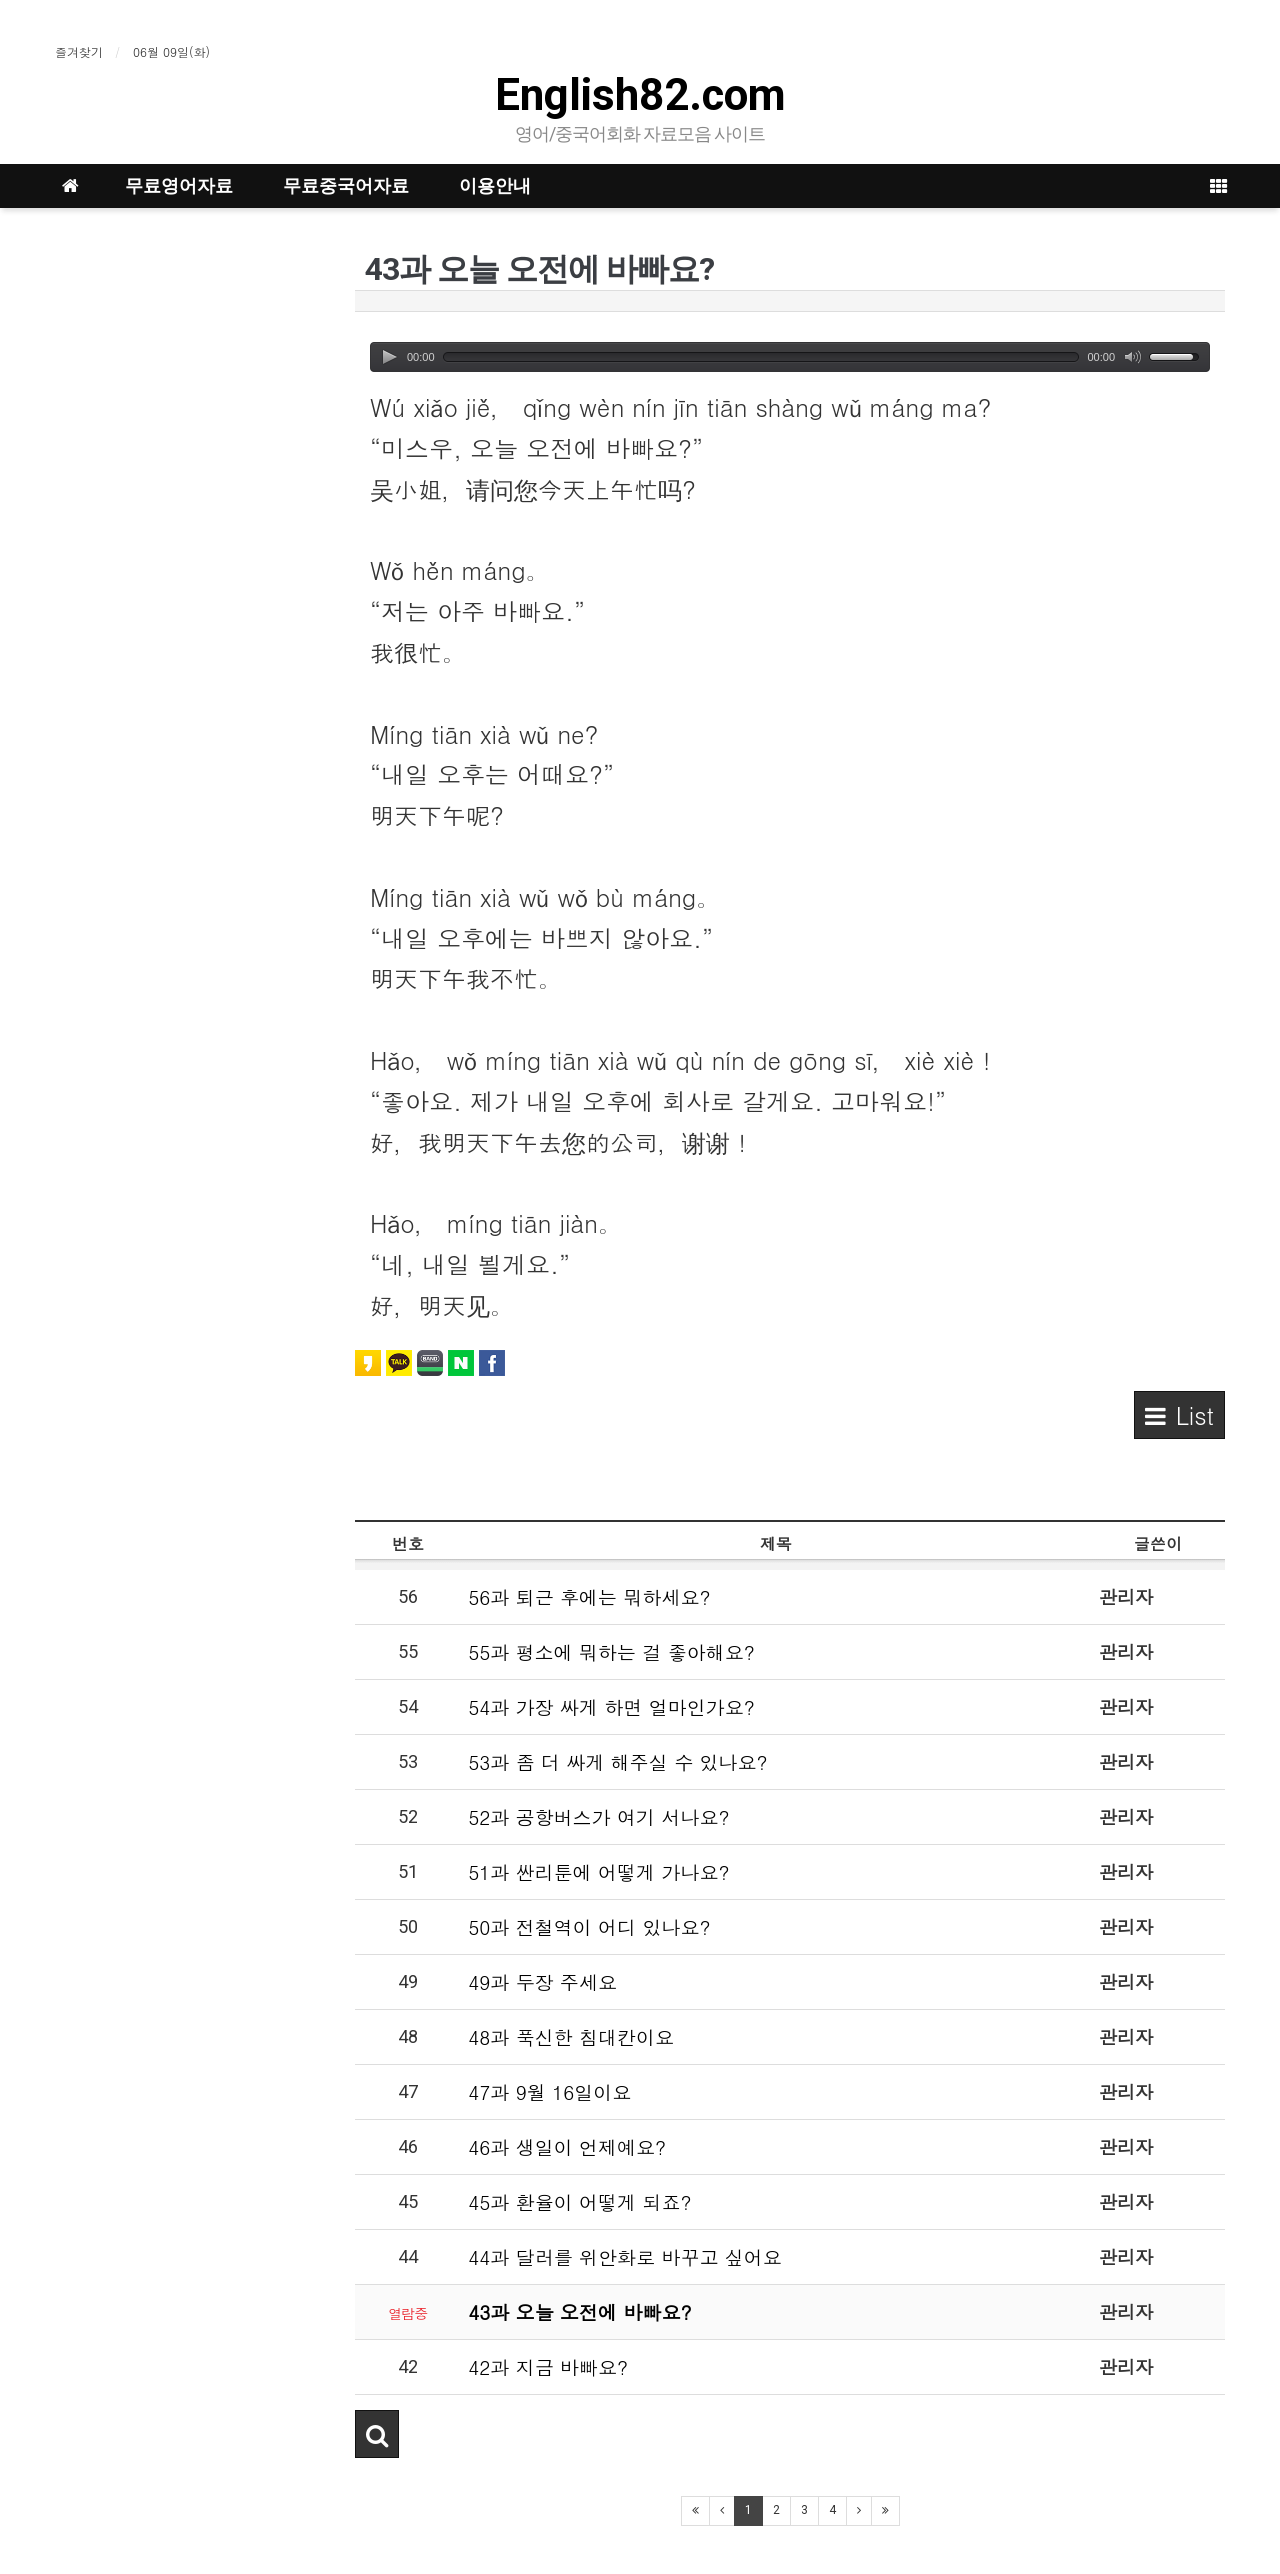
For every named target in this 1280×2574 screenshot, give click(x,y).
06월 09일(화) (171, 51)
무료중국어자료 (346, 185)
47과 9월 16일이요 (549, 2091)
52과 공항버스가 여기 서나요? (598, 1816)
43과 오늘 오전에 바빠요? (579, 2311)
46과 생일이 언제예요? (567, 2146)
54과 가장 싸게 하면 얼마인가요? (611, 1706)
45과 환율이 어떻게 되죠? (579, 2201)
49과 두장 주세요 (542, 1981)
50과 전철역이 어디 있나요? (589, 1926)
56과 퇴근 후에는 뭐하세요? (589, 1596)
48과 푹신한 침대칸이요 (571, 2036)
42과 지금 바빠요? (548, 2366)
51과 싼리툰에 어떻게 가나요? (598, 1871)
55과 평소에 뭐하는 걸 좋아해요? (611, 1651)
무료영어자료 (179, 185)
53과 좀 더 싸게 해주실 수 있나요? (617, 1761)
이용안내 (495, 185)
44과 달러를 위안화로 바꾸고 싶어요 (625, 2256)
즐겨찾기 (79, 51)
